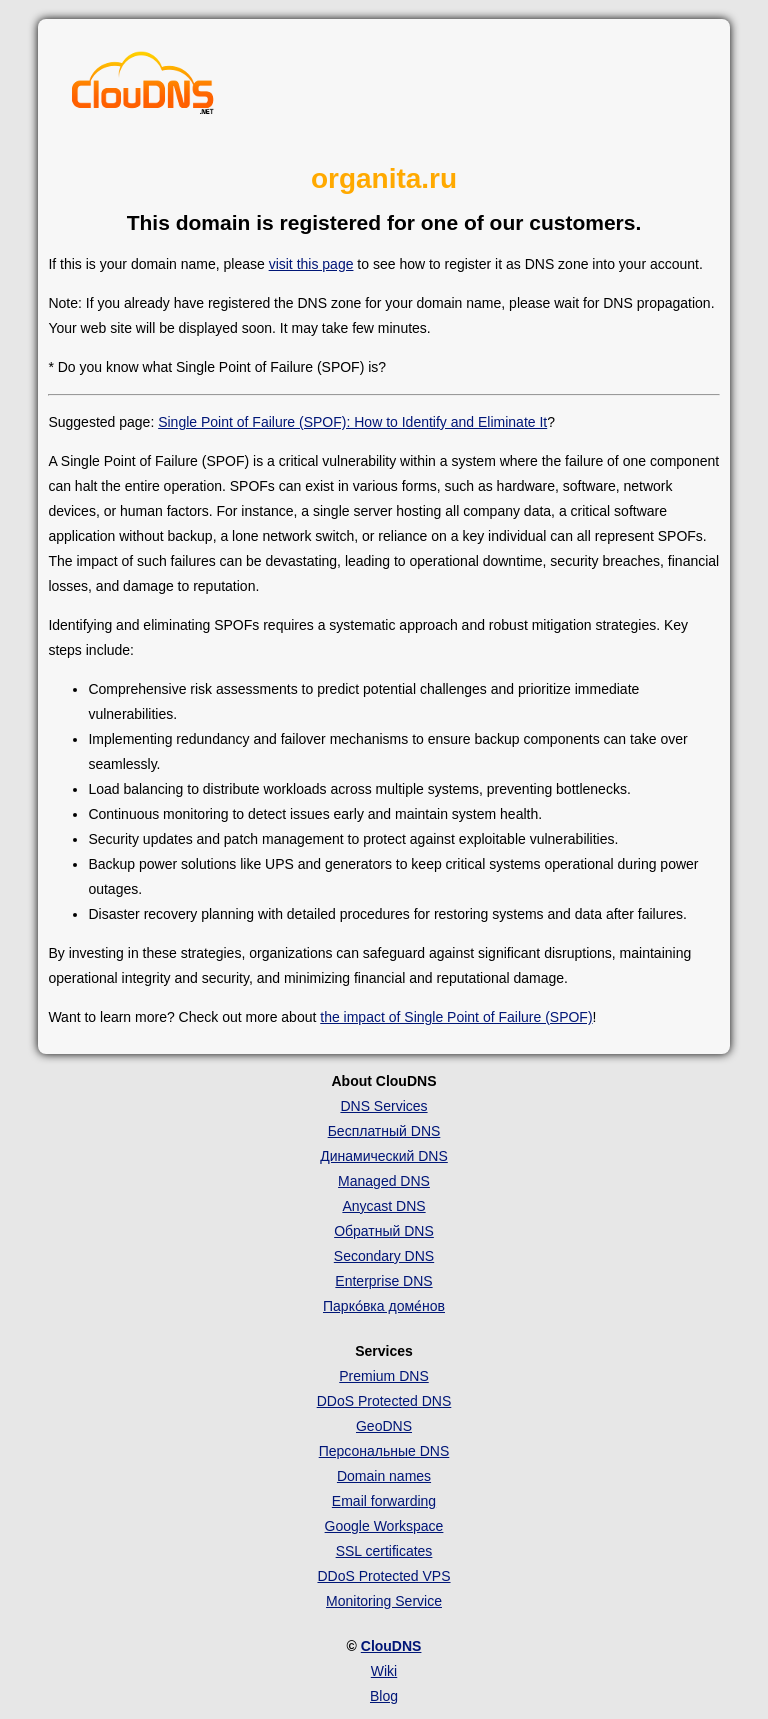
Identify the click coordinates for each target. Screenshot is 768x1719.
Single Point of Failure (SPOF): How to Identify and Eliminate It (352, 422)
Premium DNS (383, 1376)
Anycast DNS (383, 1206)
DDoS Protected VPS (383, 1576)
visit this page (311, 264)
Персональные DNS (384, 1451)
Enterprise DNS (383, 1281)
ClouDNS (391, 1646)
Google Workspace (384, 1526)
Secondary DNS (384, 1256)
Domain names (384, 1476)
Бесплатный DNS (384, 1131)
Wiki (384, 1671)
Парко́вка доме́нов (384, 1306)
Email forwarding (384, 1501)
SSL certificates (384, 1551)
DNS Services (383, 1106)
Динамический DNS (384, 1156)
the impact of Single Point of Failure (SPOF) (456, 1017)
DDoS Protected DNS (384, 1401)
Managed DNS (384, 1181)
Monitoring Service (384, 1601)
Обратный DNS (384, 1231)
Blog (384, 1696)
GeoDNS (384, 1426)
